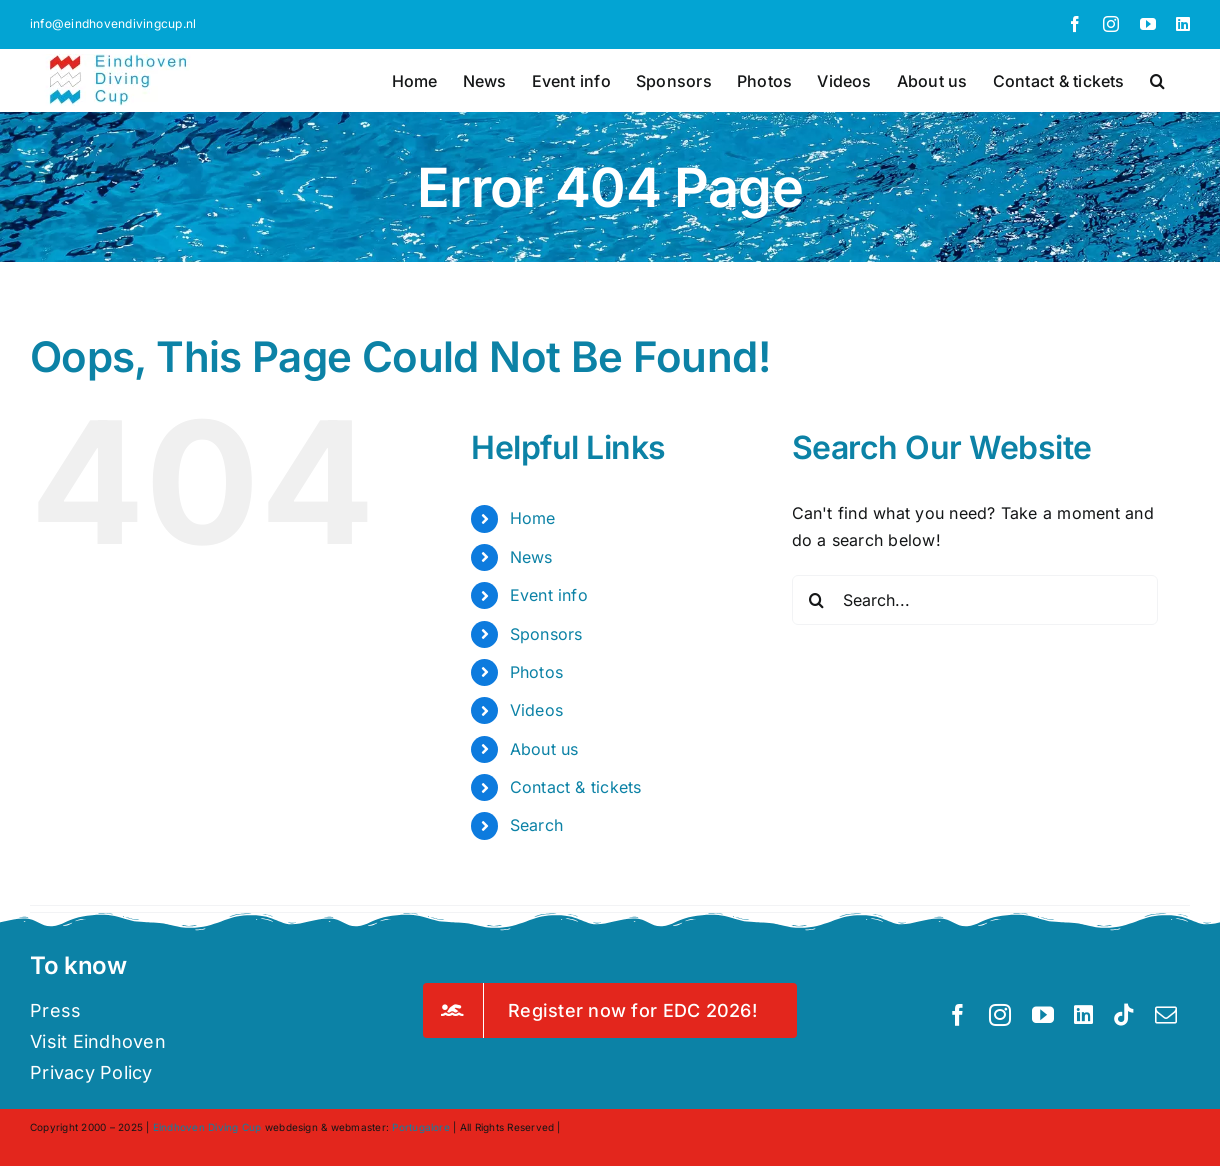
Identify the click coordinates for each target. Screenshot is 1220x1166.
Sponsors (546, 634)
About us (544, 749)
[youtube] (1043, 1015)
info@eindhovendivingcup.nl (113, 23)
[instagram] (1000, 1015)
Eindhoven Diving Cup (207, 1127)
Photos (536, 672)
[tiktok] (1124, 1015)
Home (533, 518)
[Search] (817, 600)
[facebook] (958, 1015)
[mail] (1166, 1015)
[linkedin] (1083, 1015)
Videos (536, 710)
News (531, 557)
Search (536, 825)
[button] (1157, 79)
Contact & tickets (576, 787)
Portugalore (421, 1127)
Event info (549, 595)
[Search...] (975, 600)
